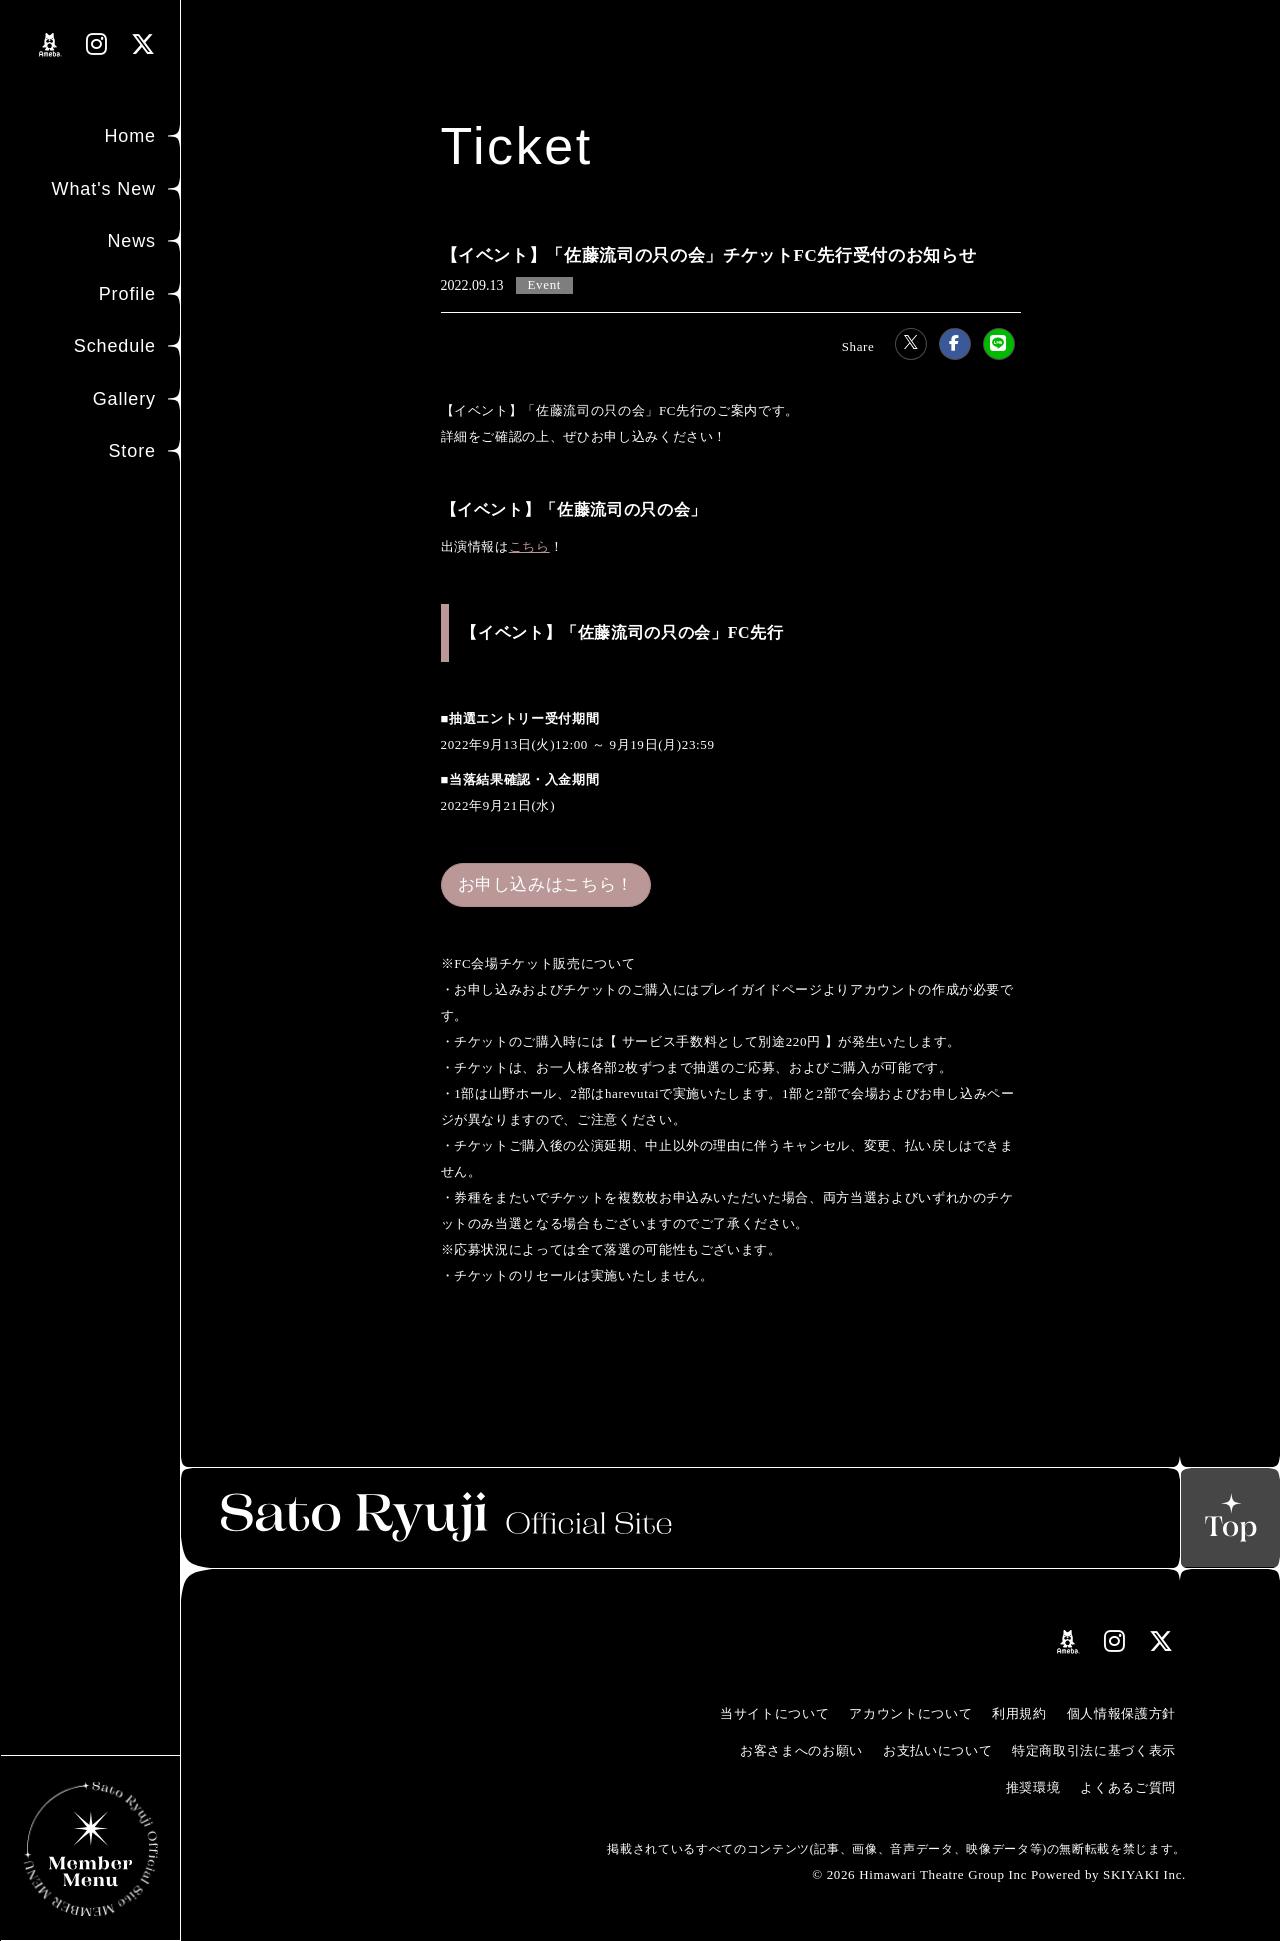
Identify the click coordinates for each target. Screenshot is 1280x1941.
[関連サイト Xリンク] (143, 44)
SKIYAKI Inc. (1144, 1874)
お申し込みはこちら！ (546, 884)
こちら (529, 546)
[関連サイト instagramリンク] (97, 44)
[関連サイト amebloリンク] (50, 45)
